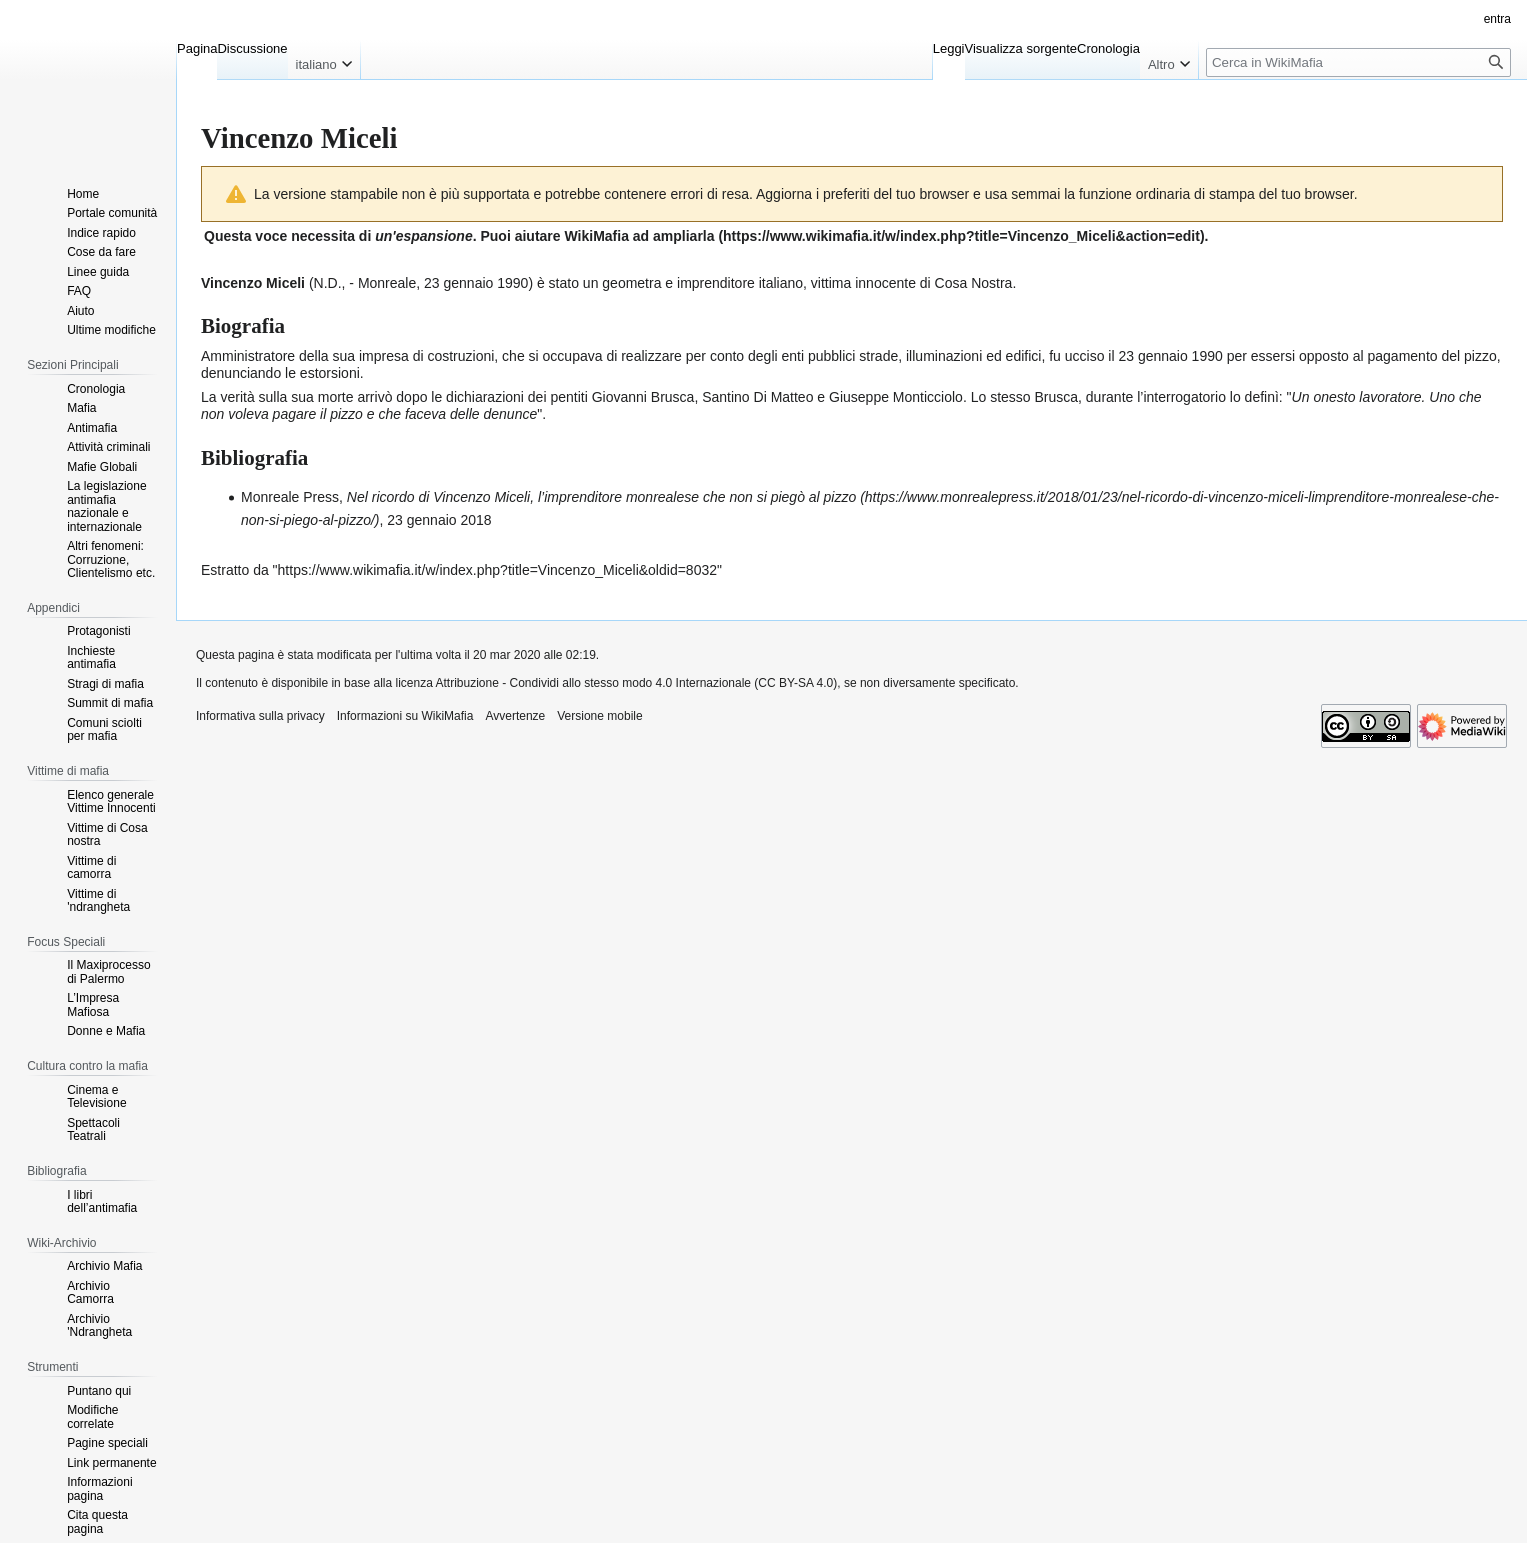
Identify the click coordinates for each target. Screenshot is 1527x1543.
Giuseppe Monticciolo (896, 397)
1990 (512, 283)
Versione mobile (599, 716)
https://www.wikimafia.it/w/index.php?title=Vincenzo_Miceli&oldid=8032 (497, 570)
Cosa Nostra (974, 283)
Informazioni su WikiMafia (405, 716)
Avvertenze (515, 716)
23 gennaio (458, 283)
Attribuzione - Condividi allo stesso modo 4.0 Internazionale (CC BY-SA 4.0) (637, 683)
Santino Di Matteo (757, 397)
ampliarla (683, 236)
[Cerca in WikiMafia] (1358, 62)
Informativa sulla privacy (260, 716)
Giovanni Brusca (643, 397)
